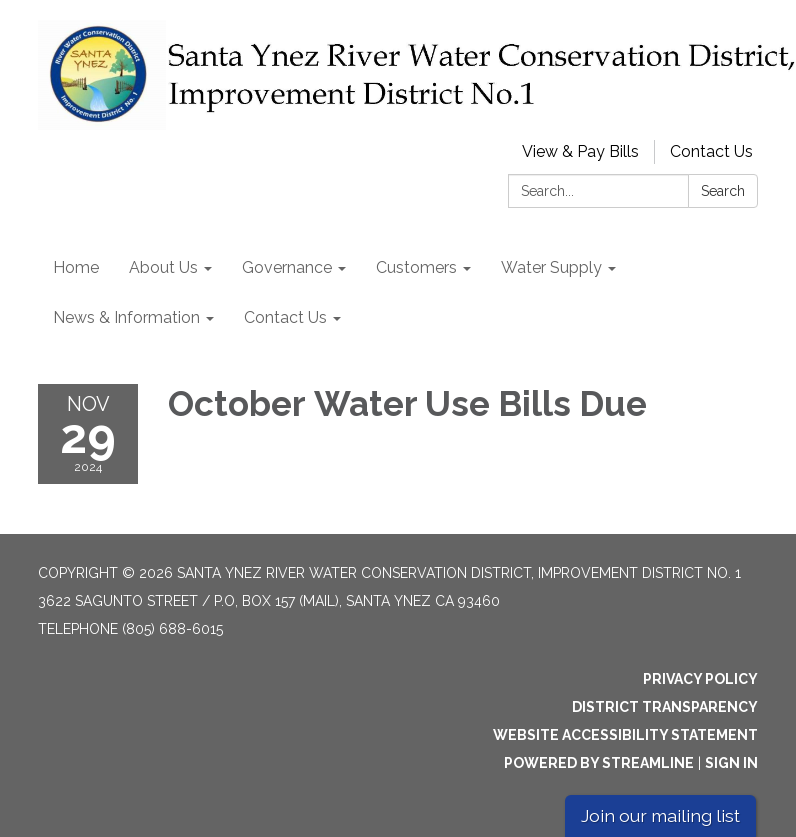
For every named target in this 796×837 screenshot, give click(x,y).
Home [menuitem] (76, 267)
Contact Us (711, 151)
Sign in (731, 763)
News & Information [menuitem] (126, 317)
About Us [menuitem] (163, 267)
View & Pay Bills (580, 151)
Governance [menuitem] (287, 267)
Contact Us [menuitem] (285, 317)
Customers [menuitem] (416, 267)
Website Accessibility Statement (625, 735)
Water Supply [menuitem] (551, 267)
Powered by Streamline (599, 763)
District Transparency (665, 707)
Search (723, 191)
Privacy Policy (700, 679)
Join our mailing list (660, 815)
